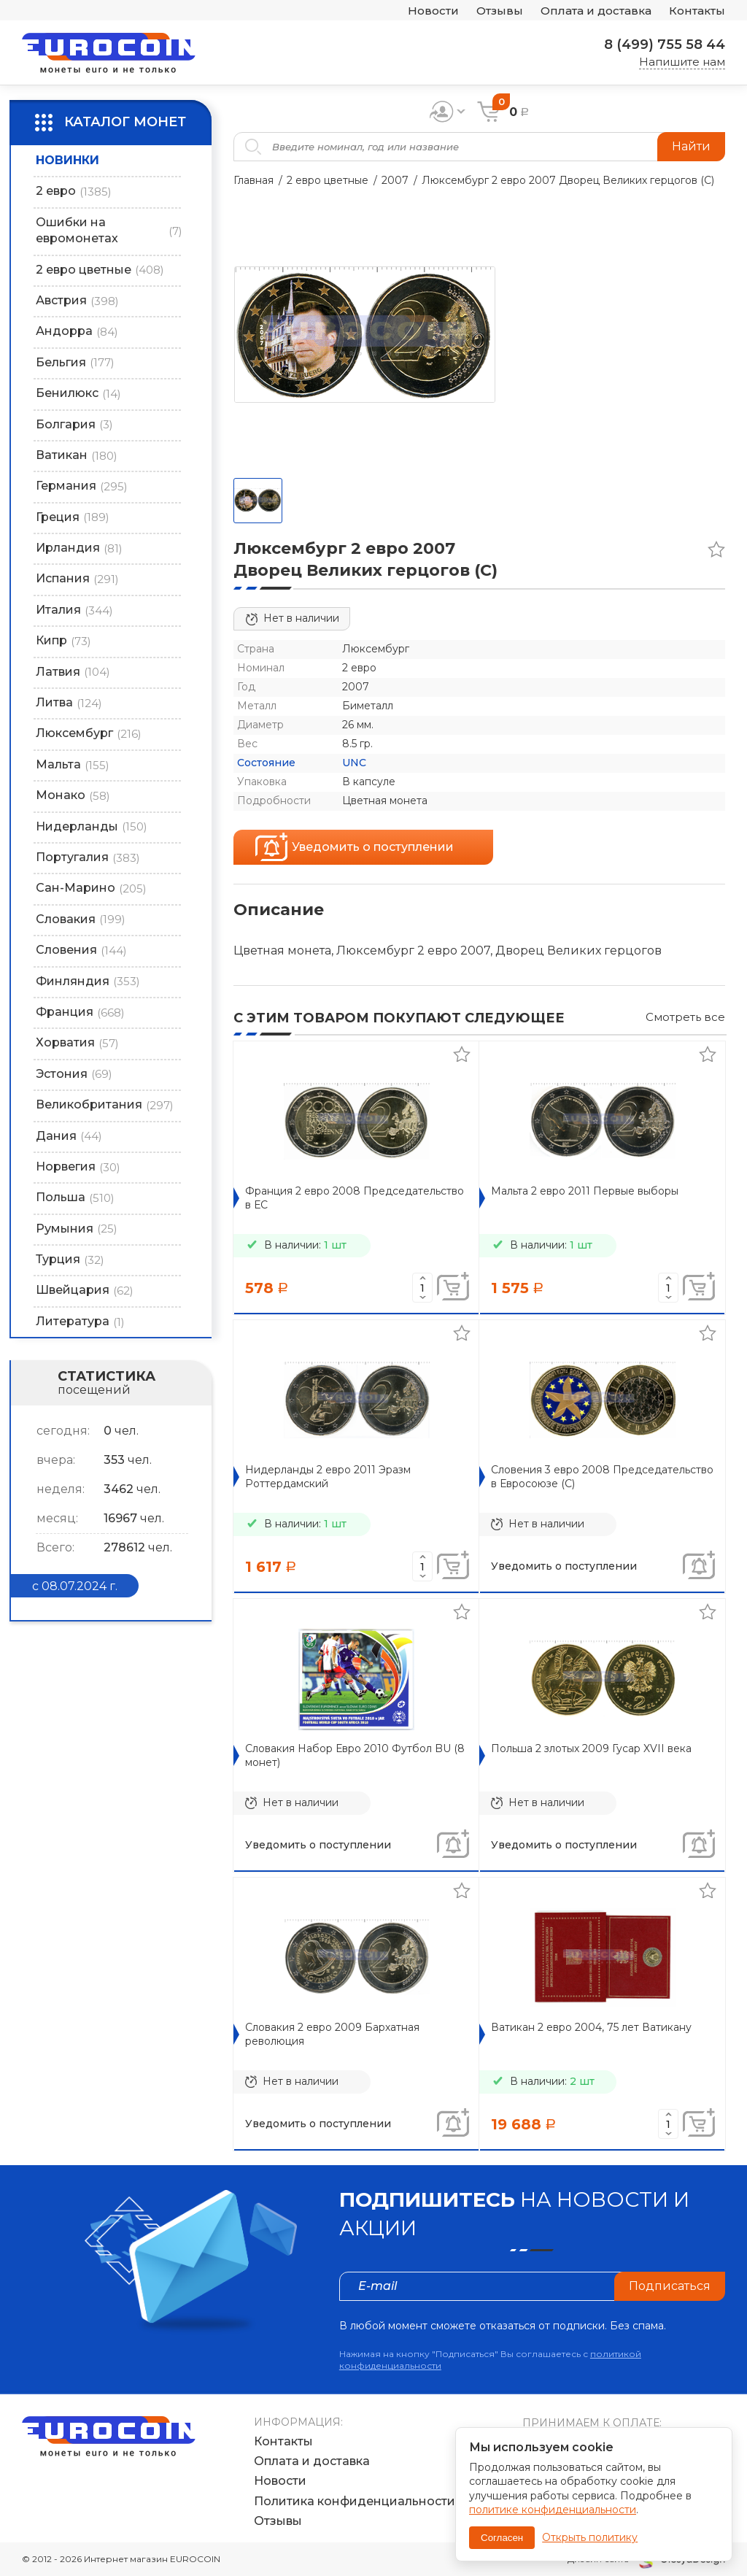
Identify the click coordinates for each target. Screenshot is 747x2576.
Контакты (697, 11)
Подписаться (670, 2286)
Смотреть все (685, 1017)
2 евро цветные (327, 180)
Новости (433, 11)
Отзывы (499, 11)
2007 (395, 180)
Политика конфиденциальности (354, 2501)
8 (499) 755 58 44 (664, 44)
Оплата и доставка (596, 11)
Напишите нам (682, 62)
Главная (253, 180)
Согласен (502, 2537)
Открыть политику (590, 2537)
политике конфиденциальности (552, 2509)
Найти (691, 146)
